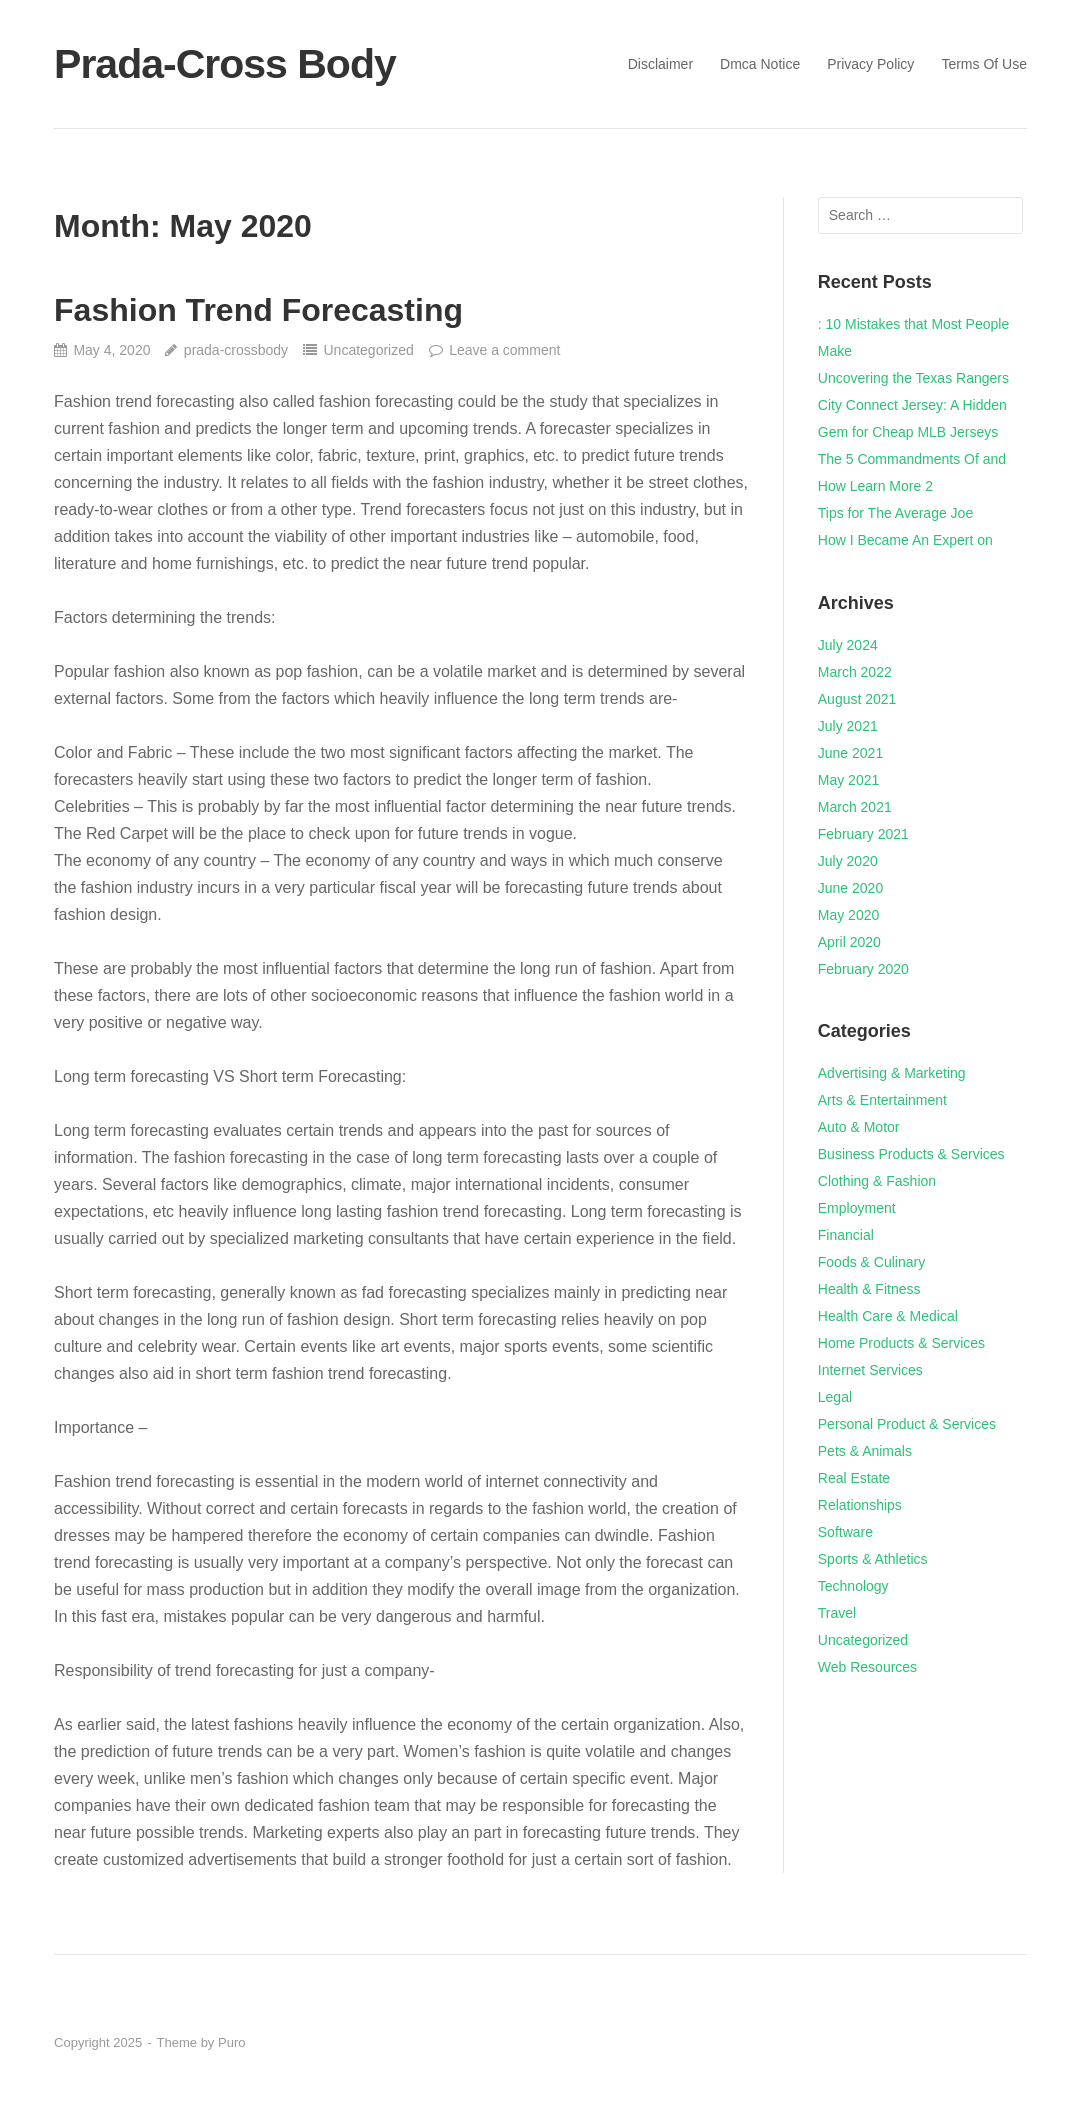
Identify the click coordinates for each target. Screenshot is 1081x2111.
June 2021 (850, 753)
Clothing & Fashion (877, 1181)
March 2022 (855, 672)
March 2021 (855, 807)
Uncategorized (368, 350)
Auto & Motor (859, 1127)
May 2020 (848, 915)
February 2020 (863, 969)
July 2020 (848, 861)
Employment (857, 1208)
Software (845, 1532)
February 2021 (863, 834)
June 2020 (850, 888)
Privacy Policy (870, 64)
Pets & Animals (865, 1451)
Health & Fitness (869, 1289)
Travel (837, 1613)
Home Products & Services (901, 1343)
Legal (835, 1397)
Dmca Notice (760, 64)
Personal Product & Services (907, 1424)
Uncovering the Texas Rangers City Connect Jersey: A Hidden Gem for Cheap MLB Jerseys (913, 405)
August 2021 (857, 699)
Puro (231, 2042)
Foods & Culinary (871, 1262)
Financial (846, 1235)
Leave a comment (504, 350)
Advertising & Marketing (892, 1073)
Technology (853, 1586)
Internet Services (870, 1370)
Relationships (860, 1505)
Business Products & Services (911, 1154)
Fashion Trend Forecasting (258, 310)
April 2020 (849, 942)
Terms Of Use (984, 64)
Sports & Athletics (873, 1559)
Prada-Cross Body (225, 64)
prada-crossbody (236, 350)
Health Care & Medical (888, 1316)
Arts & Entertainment (882, 1100)
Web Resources (867, 1667)
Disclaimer (660, 64)
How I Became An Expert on (905, 540)
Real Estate (854, 1478)
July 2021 (848, 726)
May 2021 (848, 780)
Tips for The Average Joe (895, 513)
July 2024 (848, 645)
